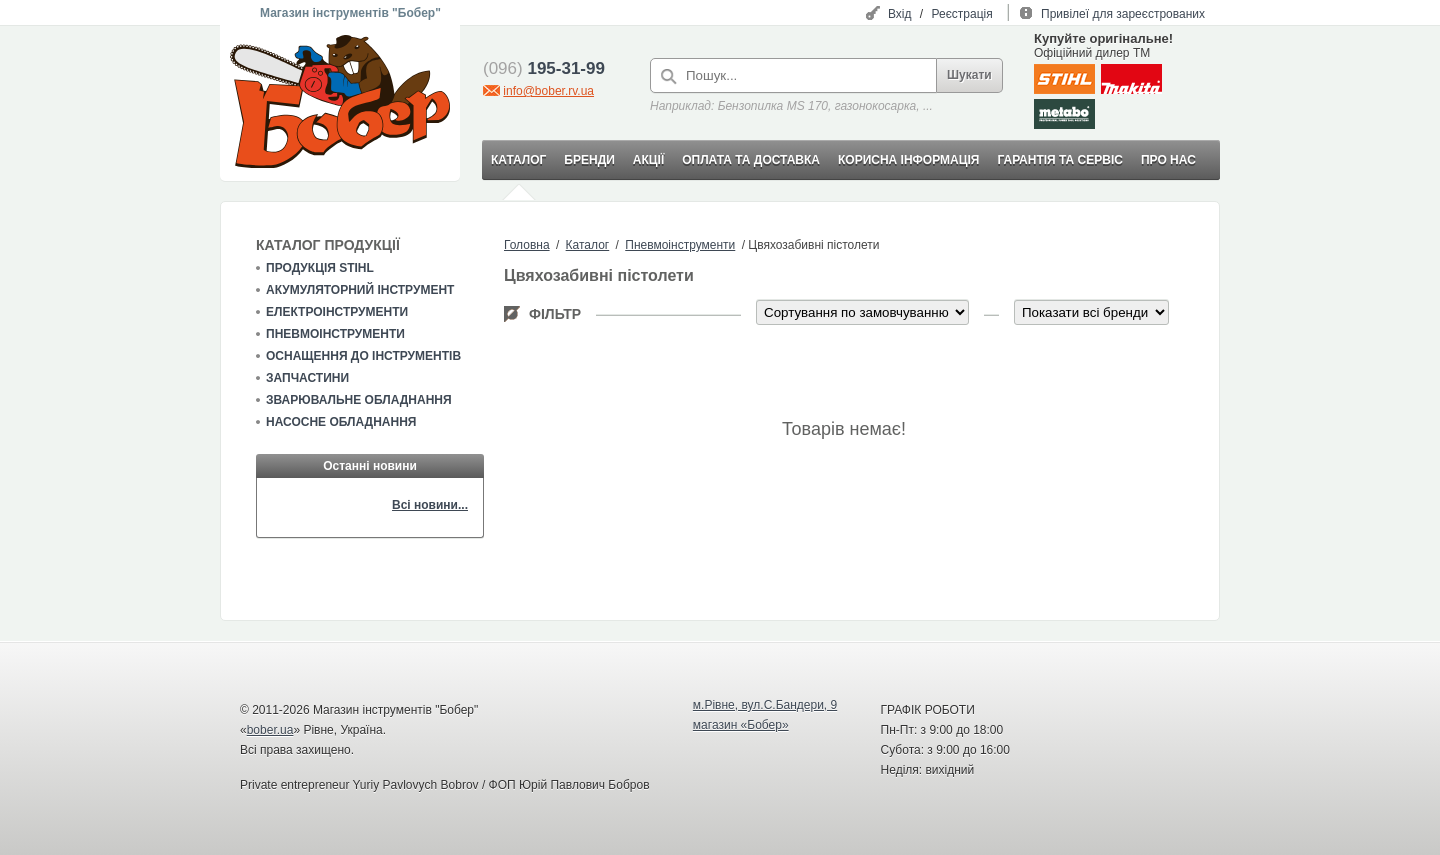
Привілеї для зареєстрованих (1123, 14)
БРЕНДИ (589, 160)
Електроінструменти (337, 312)
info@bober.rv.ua (548, 91)
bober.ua (270, 730)
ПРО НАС (1168, 160)
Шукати (969, 75)
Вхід (900, 14)
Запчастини (307, 378)
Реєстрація (962, 14)
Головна (527, 245)
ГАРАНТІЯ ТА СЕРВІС (1060, 160)
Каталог (588, 245)
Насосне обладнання (341, 422)
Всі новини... (430, 505)
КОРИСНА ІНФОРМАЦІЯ (908, 160)
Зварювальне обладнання (359, 400)
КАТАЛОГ (518, 160)
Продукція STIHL (320, 268)
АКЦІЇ (648, 160)
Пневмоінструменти (335, 334)
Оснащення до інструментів (363, 356)
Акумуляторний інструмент (360, 290)
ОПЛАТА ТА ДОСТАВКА (751, 160)
